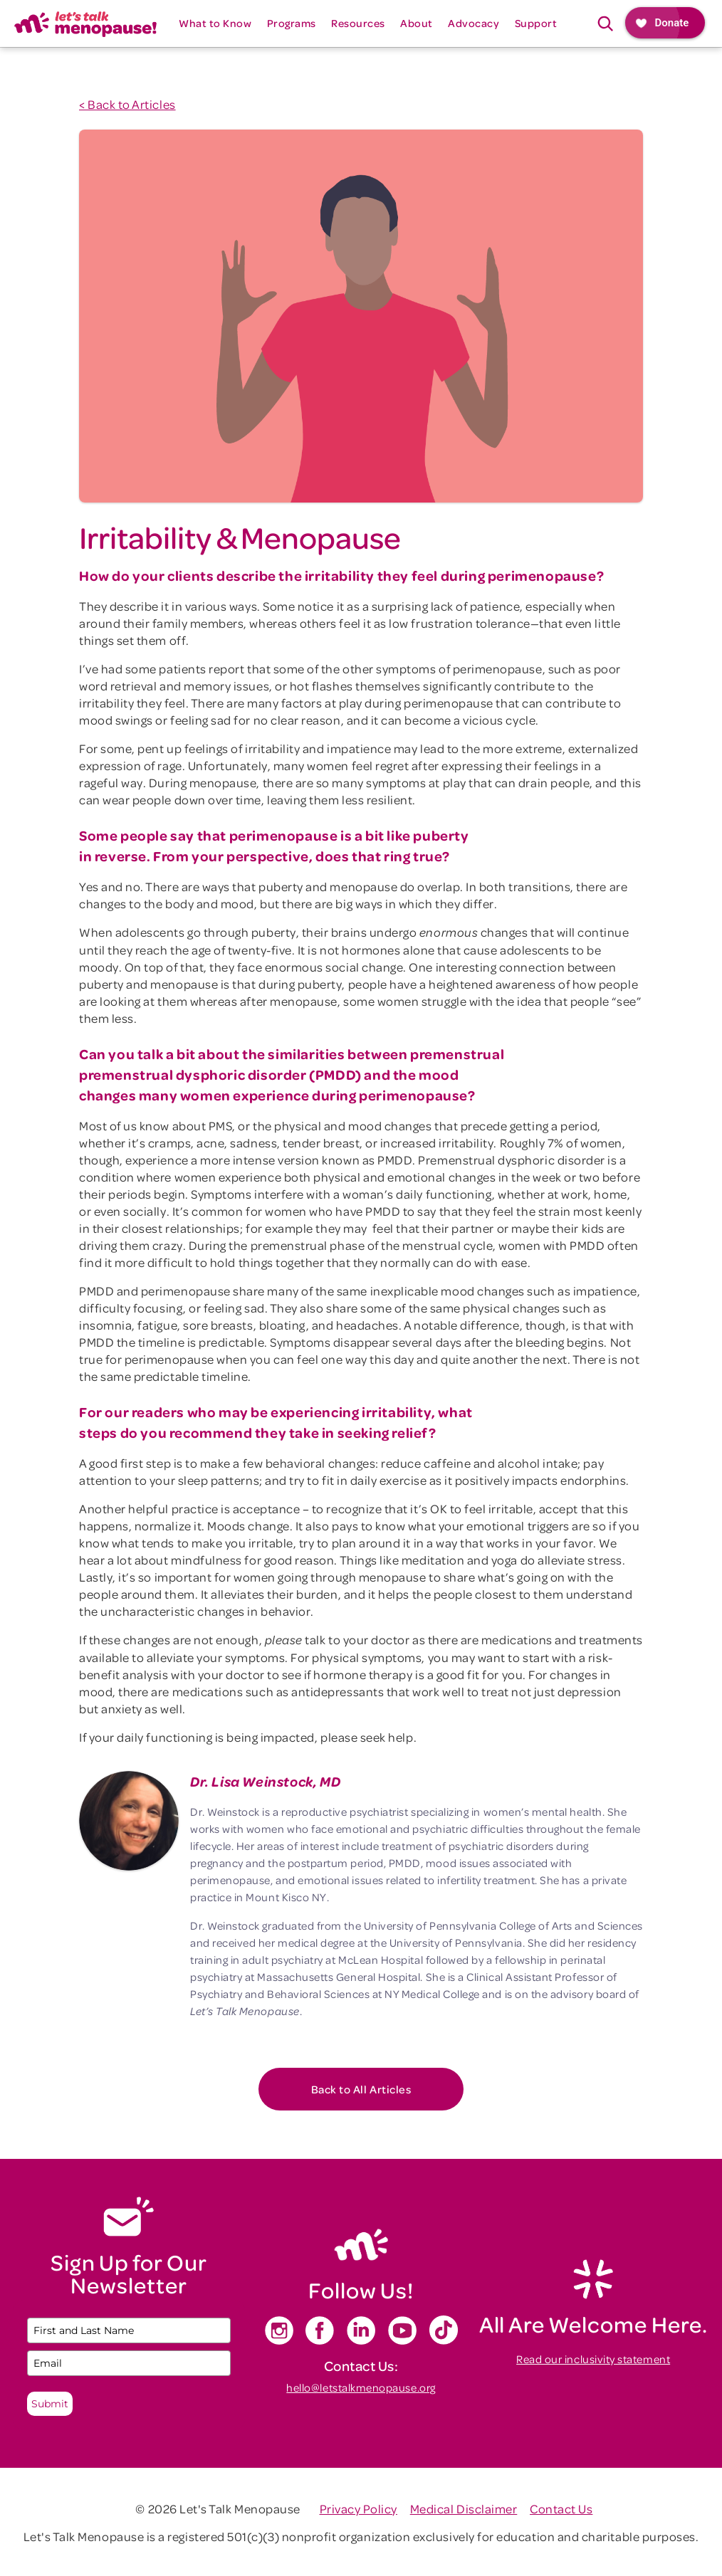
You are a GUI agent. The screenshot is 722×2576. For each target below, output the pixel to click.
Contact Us (561, 2508)
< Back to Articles (127, 104)
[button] (215, 23)
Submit (49, 2403)
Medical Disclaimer (464, 2508)
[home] (85, 23)
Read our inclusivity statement (593, 2359)
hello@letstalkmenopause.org (360, 2387)
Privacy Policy (358, 2508)
